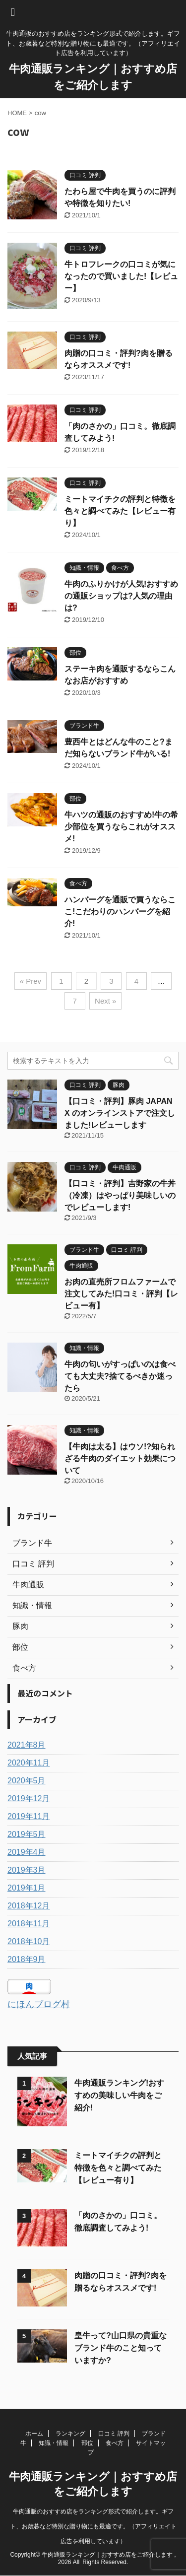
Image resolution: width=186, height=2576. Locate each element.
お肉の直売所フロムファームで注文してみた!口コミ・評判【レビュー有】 (121, 1294)
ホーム (34, 2433)
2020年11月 (28, 1763)
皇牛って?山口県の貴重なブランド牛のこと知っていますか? (120, 2348)
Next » (105, 1001)
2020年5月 (26, 1780)
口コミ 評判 (113, 2433)
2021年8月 (26, 1745)
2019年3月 (26, 1870)
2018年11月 (28, 1923)
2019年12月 (28, 1798)
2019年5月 (26, 1834)
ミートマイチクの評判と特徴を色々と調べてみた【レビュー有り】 (120, 511)
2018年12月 (28, 1905)
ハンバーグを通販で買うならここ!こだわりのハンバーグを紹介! (120, 911)
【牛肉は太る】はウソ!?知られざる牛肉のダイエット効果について (120, 1458)
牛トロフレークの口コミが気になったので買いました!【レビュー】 (121, 276)
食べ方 (115, 2443)
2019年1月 (26, 1888)
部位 (87, 2443)
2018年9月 (26, 1959)
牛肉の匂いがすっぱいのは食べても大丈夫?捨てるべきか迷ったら (120, 1376)
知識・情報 (53, 2443)
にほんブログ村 (38, 2004)
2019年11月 (28, 1816)
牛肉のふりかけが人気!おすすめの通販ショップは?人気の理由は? (121, 596)
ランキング (70, 2433)
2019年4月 (26, 1852)
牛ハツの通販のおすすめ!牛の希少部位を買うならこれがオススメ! (121, 827)
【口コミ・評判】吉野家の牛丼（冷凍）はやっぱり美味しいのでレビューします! (120, 1195)
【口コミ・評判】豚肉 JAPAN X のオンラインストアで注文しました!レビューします (119, 1113)
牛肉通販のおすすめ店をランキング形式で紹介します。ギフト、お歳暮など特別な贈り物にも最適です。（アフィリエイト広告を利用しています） (93, 2526)
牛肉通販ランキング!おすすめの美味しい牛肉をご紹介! (119, 2095)
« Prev (30, 981)
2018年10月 (28, 1941)
